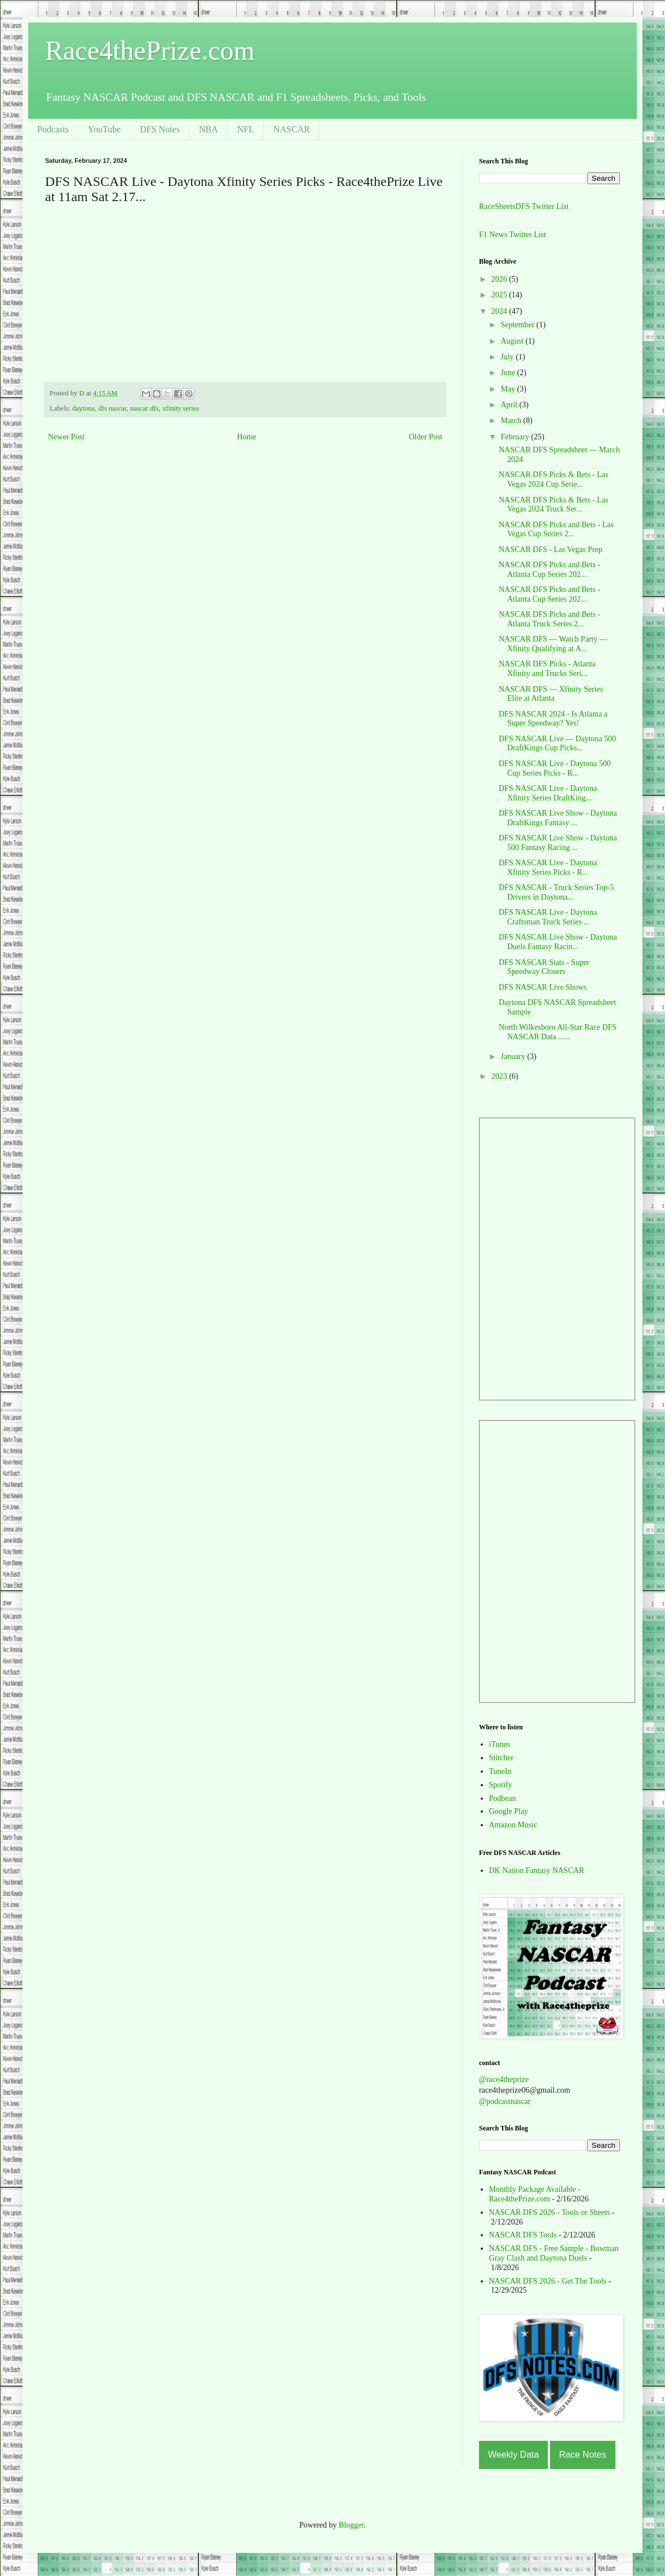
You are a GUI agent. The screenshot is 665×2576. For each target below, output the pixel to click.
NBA (208, 129)
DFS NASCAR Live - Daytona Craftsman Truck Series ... (548, 917)
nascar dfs (144, 408)
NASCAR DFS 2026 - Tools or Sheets (549, 2212)
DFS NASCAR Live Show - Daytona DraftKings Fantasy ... (558, 818)
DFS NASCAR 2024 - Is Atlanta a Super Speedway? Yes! (553, 719)
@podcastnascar (504, 2101)
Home (246, 437)
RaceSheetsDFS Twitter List (524, 206)
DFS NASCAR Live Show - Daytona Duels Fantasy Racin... (558, 942)
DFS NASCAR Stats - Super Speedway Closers (544, 967)
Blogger (351, 2525)
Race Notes (582, 2454)
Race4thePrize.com (150, 50)
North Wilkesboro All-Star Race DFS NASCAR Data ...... (558, 1032)
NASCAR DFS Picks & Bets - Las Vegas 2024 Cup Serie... (553, 479)
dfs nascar (112, 408)
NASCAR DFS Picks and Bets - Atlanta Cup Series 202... (549, 569)
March (511, 420)
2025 (500, 295)
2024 (500, 311)
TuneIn (500, 1771)
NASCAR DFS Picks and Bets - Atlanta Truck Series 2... (549, 619)
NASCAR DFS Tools (523, 2235)
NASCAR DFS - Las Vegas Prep (550, 549)
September (518, 325)
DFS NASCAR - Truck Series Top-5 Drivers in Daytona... (556, 892)
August (512, 341)
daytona (83, 408)
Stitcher (501, 1758)
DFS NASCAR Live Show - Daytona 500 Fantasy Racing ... (558, 843)
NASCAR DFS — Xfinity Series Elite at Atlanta (551, 694)
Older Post (426, 437)
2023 (500, 1076)
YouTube (104, 129)
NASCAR (291, 129)
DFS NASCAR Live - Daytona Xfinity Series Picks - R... (548, 867)
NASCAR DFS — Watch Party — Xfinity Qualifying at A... (553, 644)
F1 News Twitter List (512, 234)
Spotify (500, 1785)
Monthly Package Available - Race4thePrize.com (535, 2194)
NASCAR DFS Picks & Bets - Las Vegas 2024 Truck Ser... (553, 505)
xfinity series (180, 408)
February (515, 437)
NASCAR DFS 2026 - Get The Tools (548, 2281)
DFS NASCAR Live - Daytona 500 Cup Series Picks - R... (555, 768)
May (508, 389)
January (513, 1056)
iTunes (500, 1744)
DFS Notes (160, 129)
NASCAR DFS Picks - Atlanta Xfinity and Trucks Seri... (547, 669)
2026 (500, 279)
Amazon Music (513, 1825)
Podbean (502, 1798)
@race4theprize (504, 2079)
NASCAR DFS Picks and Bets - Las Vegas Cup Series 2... (556, 529)
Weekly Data (513, 2454)
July (508, 357)
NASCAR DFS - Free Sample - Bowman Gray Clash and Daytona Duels (554, 2253)
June (508, 372)
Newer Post (66, 437)
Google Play (509, 1811)
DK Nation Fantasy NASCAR (536, 1870)
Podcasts (53, 129)
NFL (245, 129)
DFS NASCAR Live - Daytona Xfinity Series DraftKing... (548, 793)
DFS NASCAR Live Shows (543, 987)
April (509, 405)
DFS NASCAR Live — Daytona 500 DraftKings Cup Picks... (557, 744)
